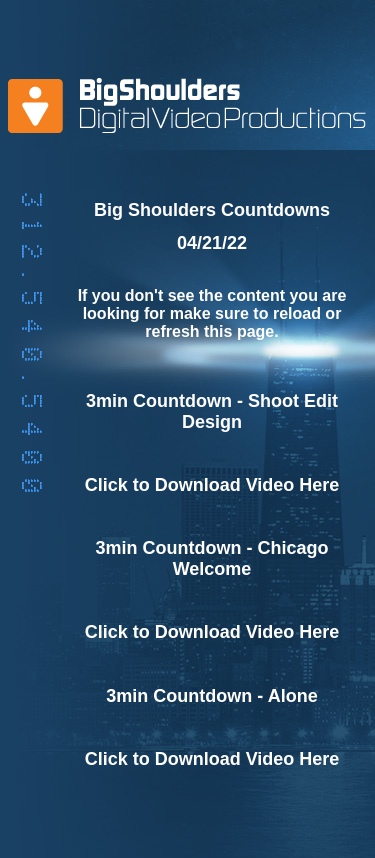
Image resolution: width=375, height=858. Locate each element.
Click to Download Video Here (212, 485)
